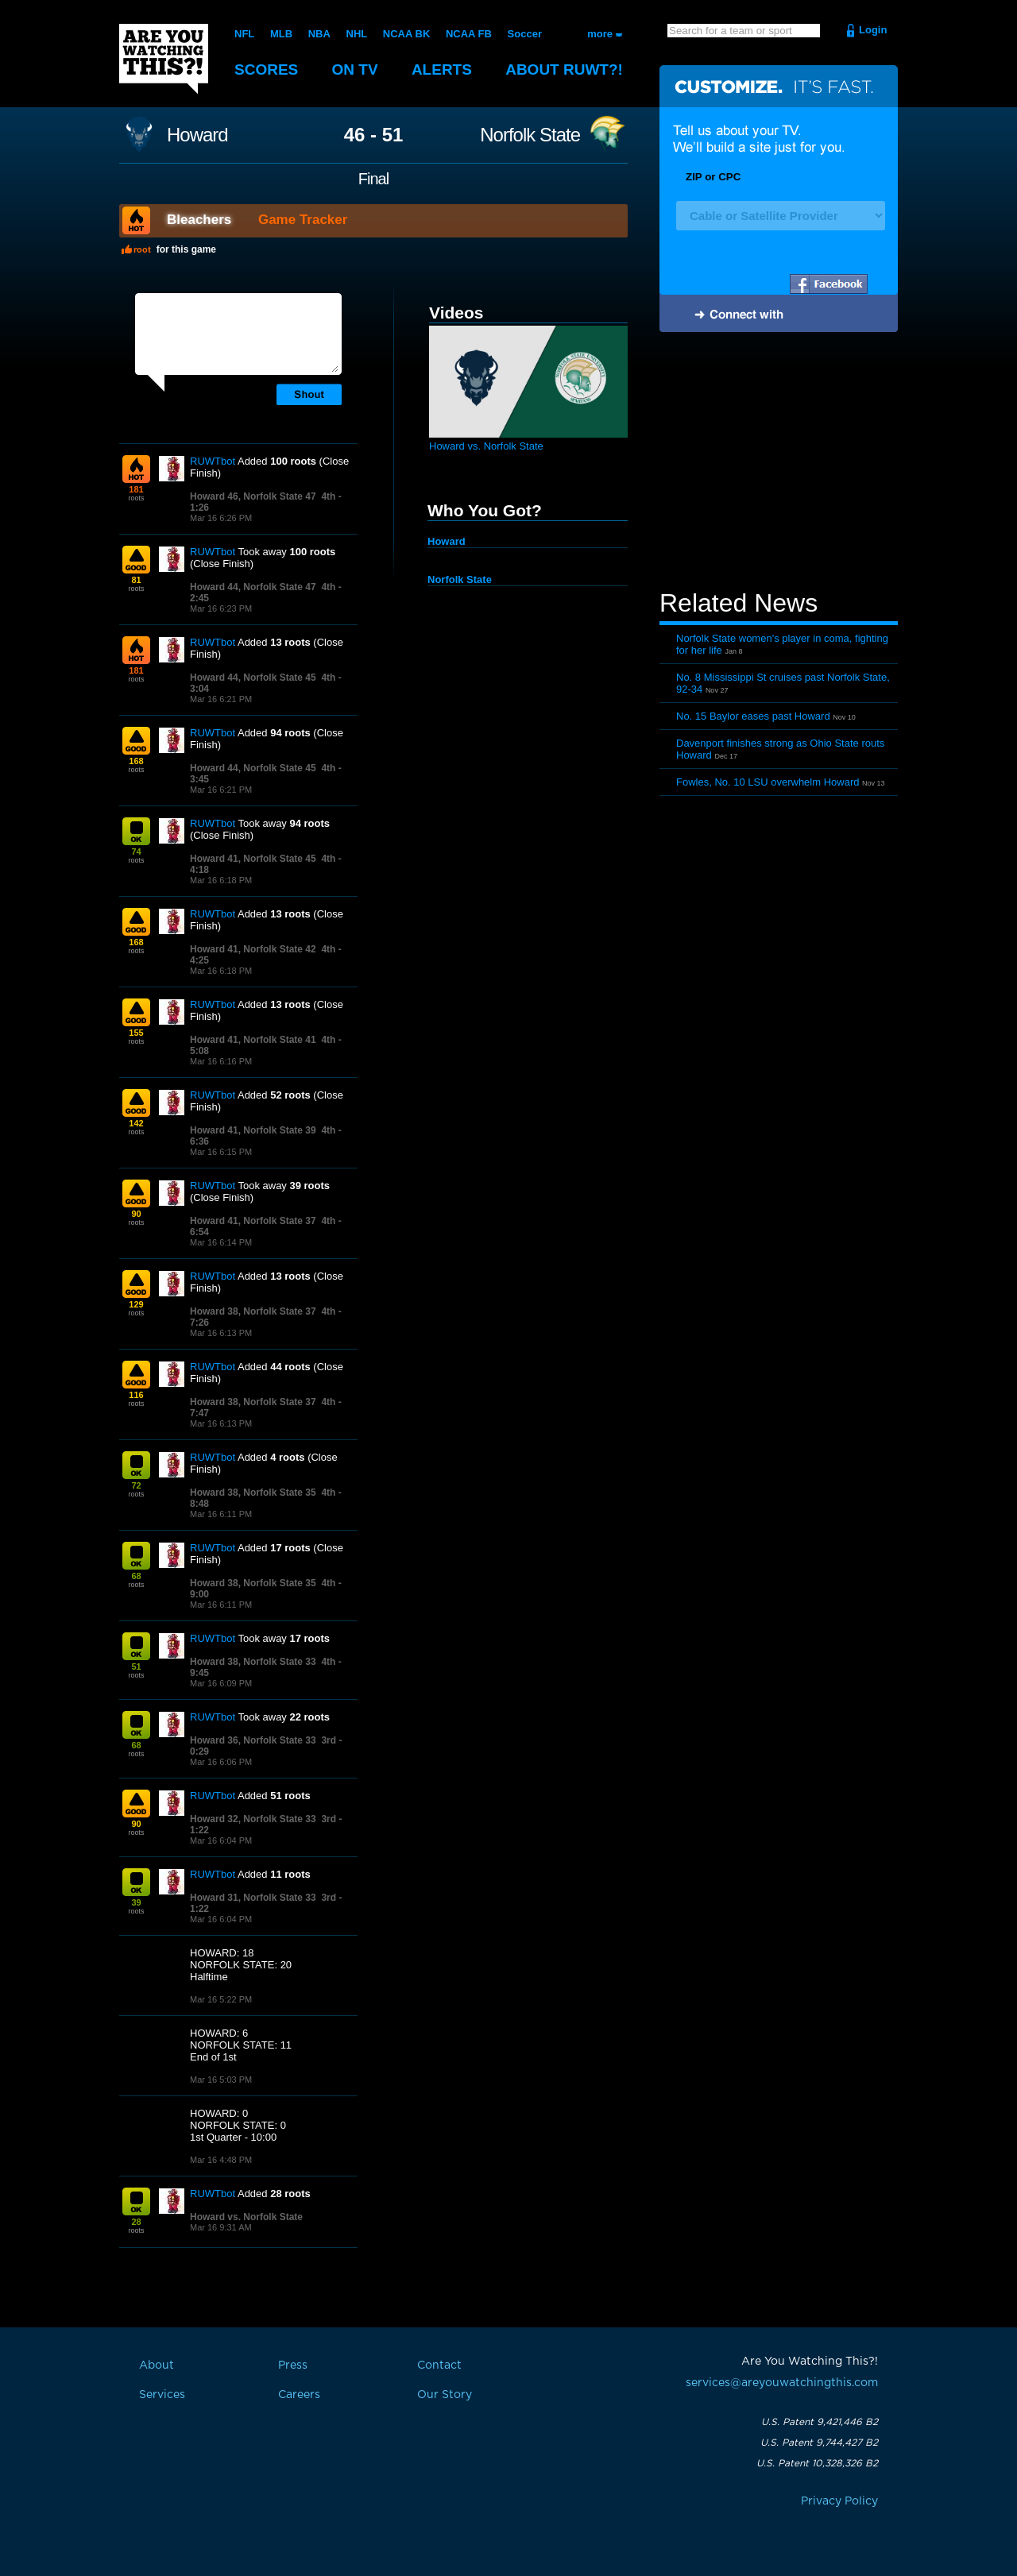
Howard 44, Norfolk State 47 (253, 587)
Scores (266, 69)
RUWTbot (212, 461)
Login (873, 30)
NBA (319, 34)
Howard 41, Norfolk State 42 (253, 949)
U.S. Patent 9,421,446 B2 (819, 2422)
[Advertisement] (778, 463)
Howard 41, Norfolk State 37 (253, 1220)
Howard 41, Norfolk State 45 (253, 858)
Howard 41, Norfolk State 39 (253, 1130)
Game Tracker (302, 219)
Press (292, 2365)
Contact (439, 2365)
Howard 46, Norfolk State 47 (253, 496)
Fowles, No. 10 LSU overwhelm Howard (767, 782)
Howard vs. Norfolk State (246, 2217)
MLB (281, 34)
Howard (197, 135)
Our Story (444, 2394)
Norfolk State (530, 135)
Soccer (525, 34)
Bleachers (199, 219)
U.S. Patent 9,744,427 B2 (819, 2442)
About (564, 69)
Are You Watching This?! (163, 59)
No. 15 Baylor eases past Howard (753, 716)
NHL (357, 34)
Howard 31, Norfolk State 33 (253, 1897)
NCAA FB (469, 34)
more (600, 34)
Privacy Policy (839, 2501)
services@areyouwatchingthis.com (782, 2383)
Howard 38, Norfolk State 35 (253, 1492)
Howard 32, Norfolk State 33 (253, 1819)
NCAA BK (406, 34)
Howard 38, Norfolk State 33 (253, 1661)
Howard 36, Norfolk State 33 (253, 1740)
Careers (299, 2394)
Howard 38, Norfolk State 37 (253, 1311)
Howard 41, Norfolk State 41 (253, 1039)
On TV (355, 69)
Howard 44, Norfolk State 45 (253, 677)
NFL (244, 34)
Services (162, 2394)
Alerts (442, 69)
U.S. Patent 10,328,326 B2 (817, 2463)
